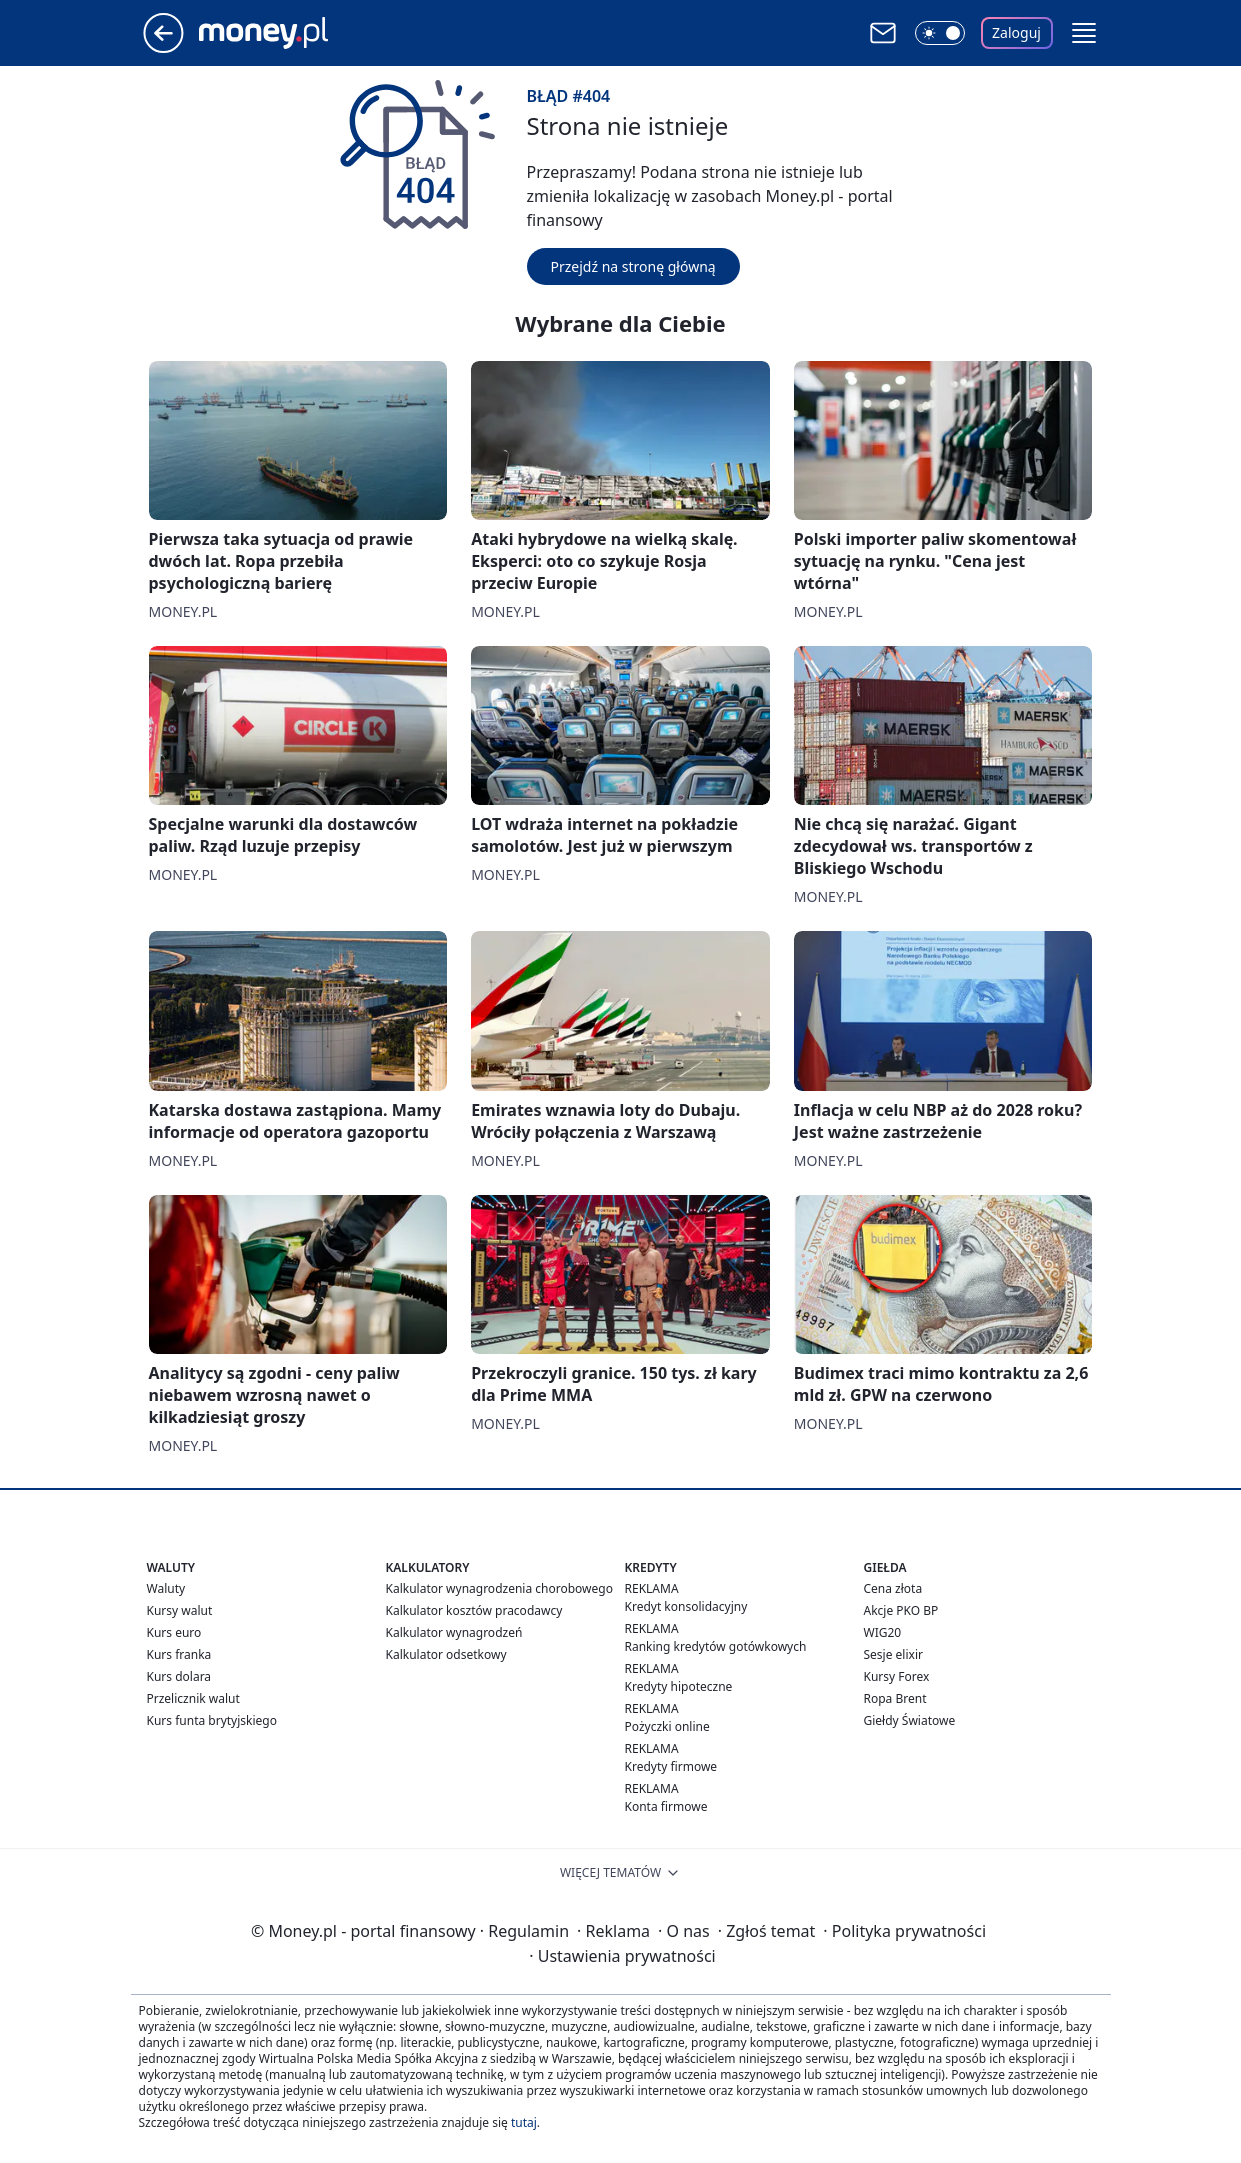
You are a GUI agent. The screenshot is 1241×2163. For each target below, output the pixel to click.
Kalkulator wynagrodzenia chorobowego (499, 1588)
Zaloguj (1016, 32)
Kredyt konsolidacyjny (686, 1606)
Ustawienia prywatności (622, 1956)
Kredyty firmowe (671, 1766)
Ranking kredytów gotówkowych (716, 1646)
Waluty (166, 1588)
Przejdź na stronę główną (633, 266)
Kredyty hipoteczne (679, 1686)
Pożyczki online (667, 1726)
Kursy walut (180, 1610)
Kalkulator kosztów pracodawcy (474, 1610)
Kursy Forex (897, 1676)
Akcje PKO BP (901, 1610)
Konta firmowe (666, 1806)
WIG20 (883, 1632)
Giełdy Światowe (910, 1720)
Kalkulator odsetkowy (446, 1654)
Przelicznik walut (193, 1698)
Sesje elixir (893, 1654)
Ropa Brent (895, 1698)
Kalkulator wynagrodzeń (454, 1632)
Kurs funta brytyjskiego (212, 1720)
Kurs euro (174, 1632)
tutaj (524, 2122)
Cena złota (893, 1588)
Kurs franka (179, 1654)
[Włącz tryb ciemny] (940, 33)
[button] (1084, 33)
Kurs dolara (179, 1676)
